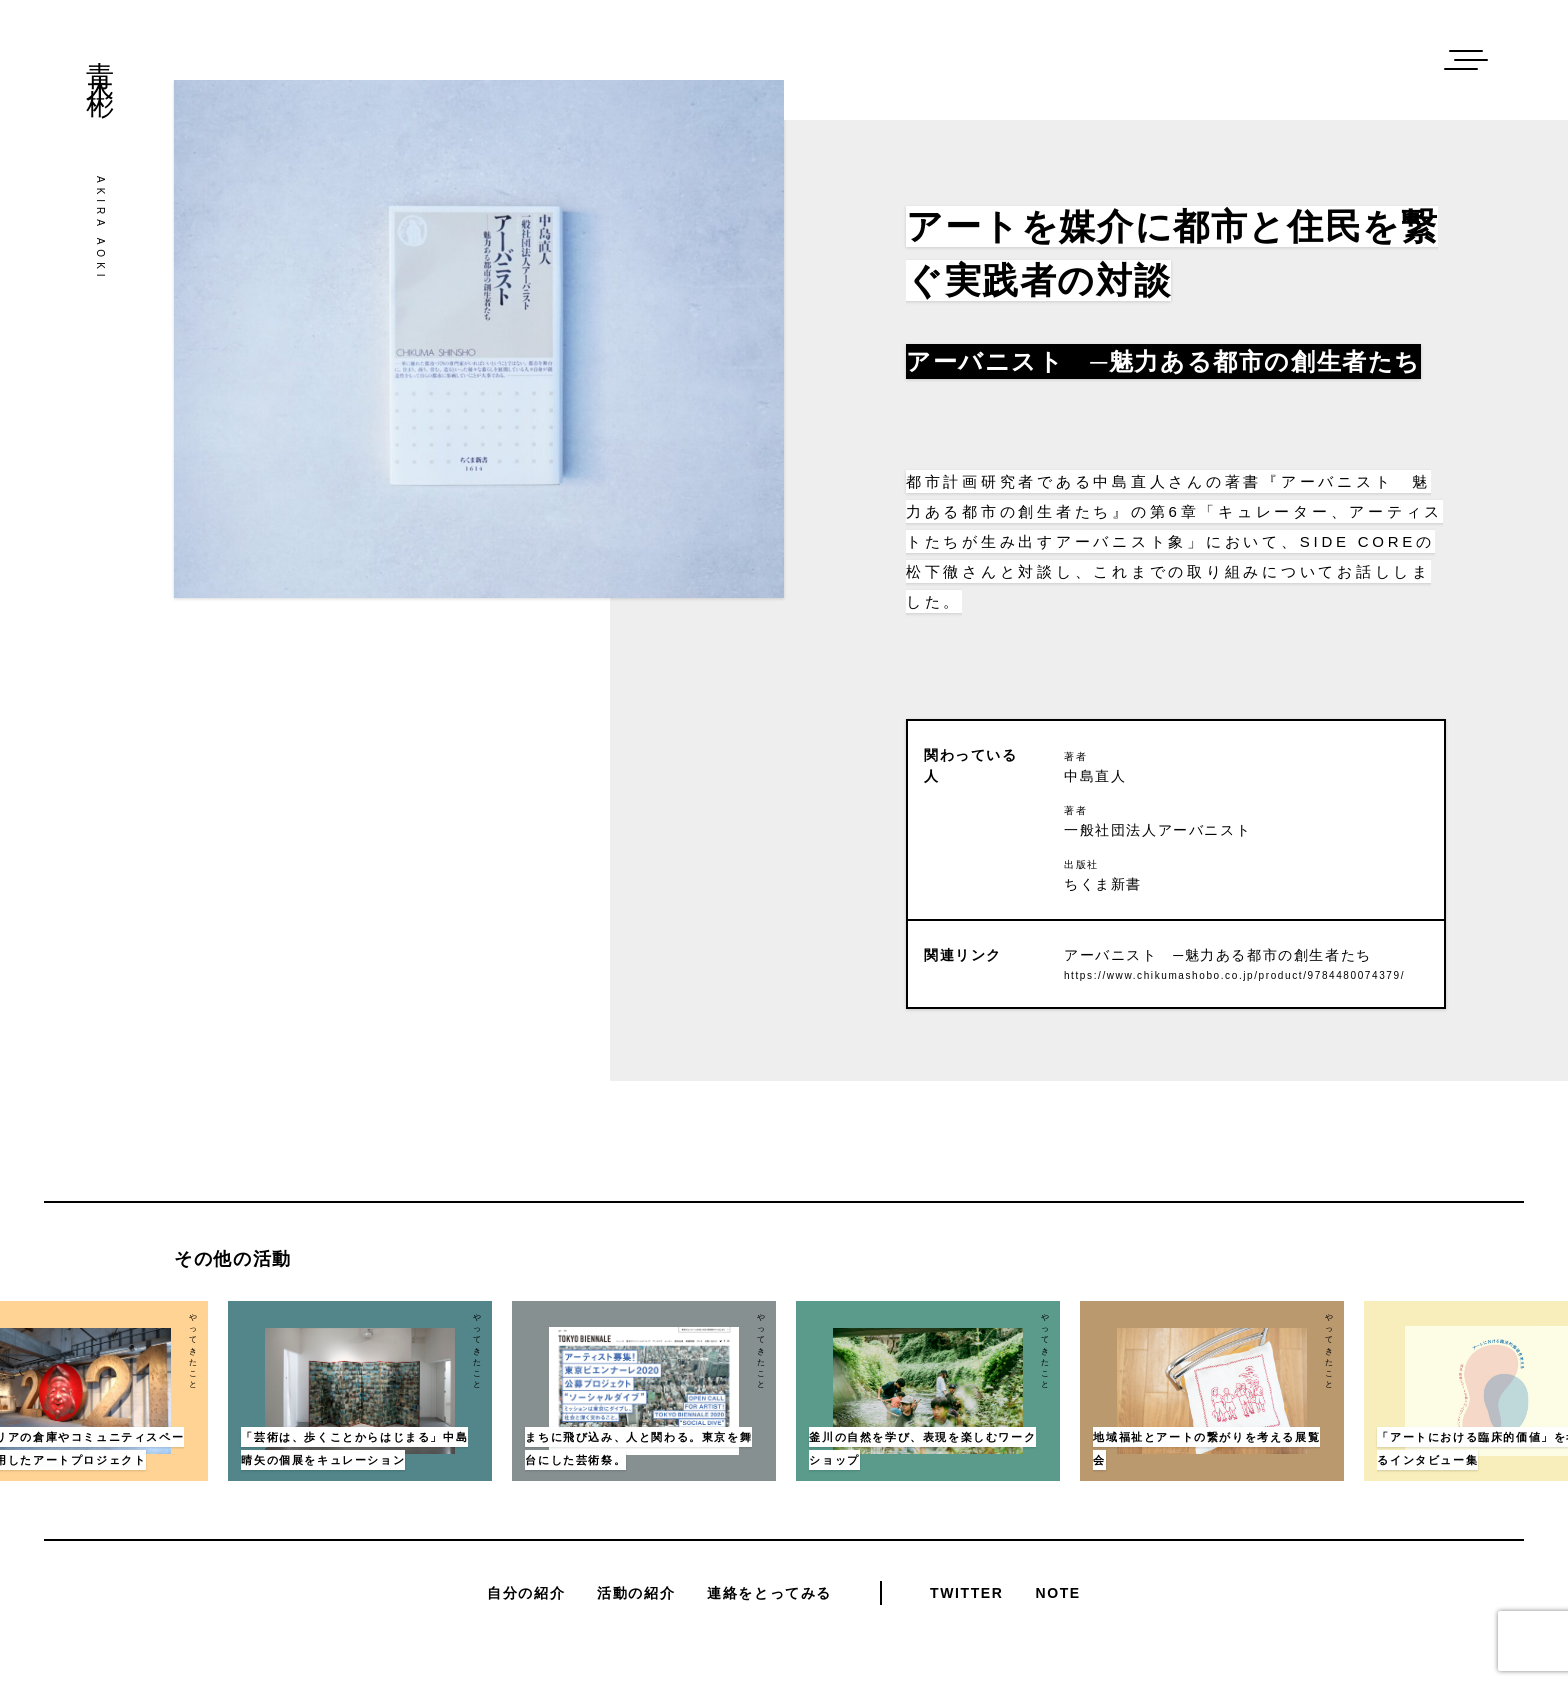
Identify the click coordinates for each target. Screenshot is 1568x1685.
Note (1057, 1593)
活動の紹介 (636, 1593)
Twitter (966, 1593)
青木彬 (100, 61)
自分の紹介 (526, 1593)
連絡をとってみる (769, 1593)
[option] (928, 1391)
